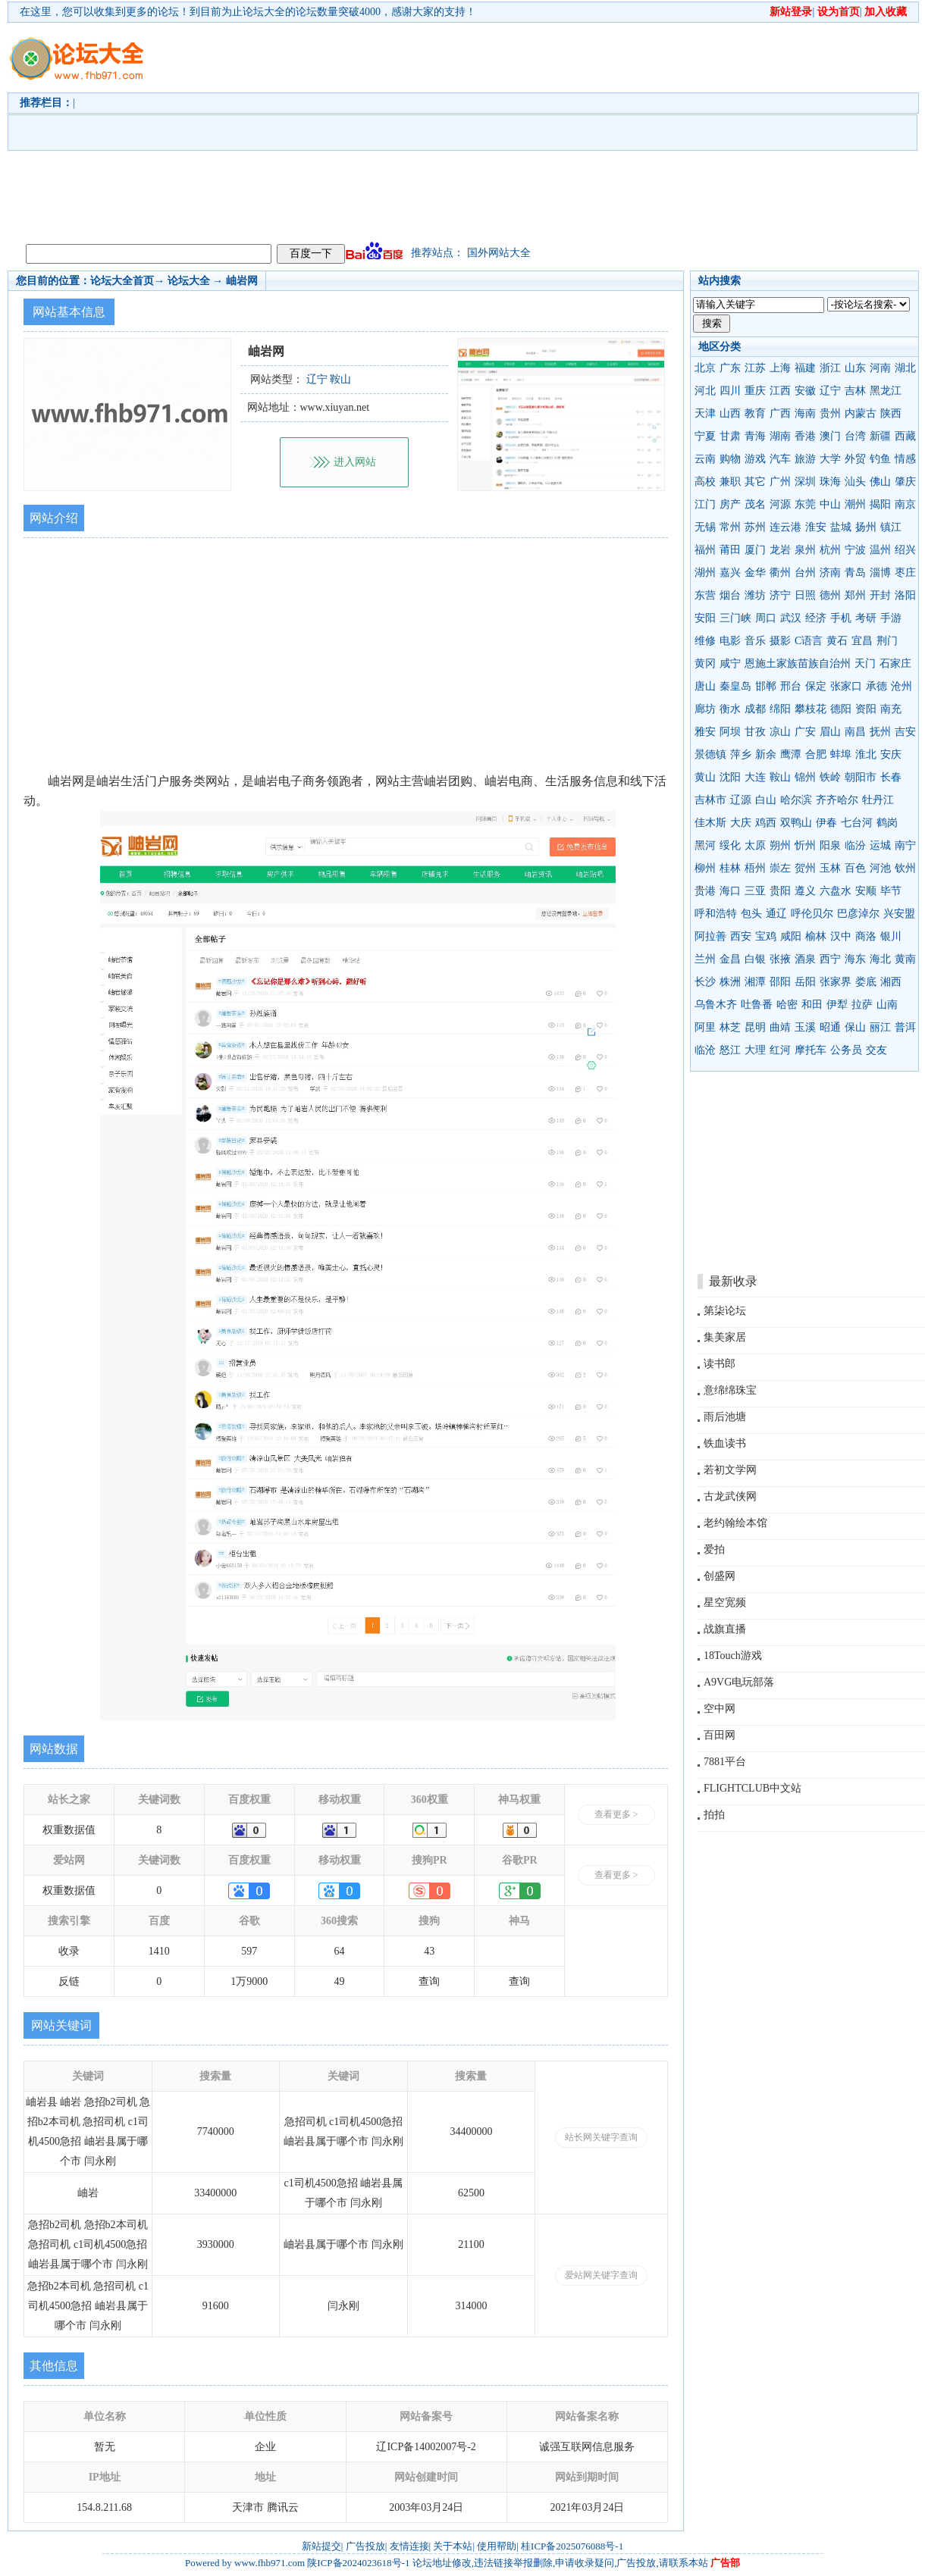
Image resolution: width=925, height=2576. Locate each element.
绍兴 (905, 550)
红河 (780, 1050)
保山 (855, 1027)
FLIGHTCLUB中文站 (752, 1788)
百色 (855, 868)
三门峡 (735, 618)
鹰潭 (790, 754)
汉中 (840, 936)
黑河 (705, 845)
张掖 (780, 959)
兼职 (730, 481)
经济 (815, 618)
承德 (876, 686)
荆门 (887, 640)
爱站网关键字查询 (601, 2275)
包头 (751, 913)
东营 (705, 595)
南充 (890, 709)
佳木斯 (710, 822)
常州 (730, 527)
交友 (876, 1050)
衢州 (780, 572)
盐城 (840, 527)
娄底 (865, 982)
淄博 (880, 572)
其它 (755, 481)
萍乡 (740, 754)
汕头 (855, 481)
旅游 (805, 459)
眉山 (830, 731)
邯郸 (765, 686)
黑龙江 (885, 390)
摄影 (780, 640)
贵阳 (780, 891)
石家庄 (895, 663)
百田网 (719, 1735)
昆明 (755, 1027)
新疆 (880, 436)
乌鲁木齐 (716, 1004)
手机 (840, 618)
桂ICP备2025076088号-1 (572, 2546)
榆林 (815, 936)
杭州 (830, 550)
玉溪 (805, 1027)
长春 (890, 777)
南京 (905, 504)
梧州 (755, 868)
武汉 (790, 618)
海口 (730, 891)
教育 (755, 413)
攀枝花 (810, 709)
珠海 (830, 481)
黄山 (705, 777)
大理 (755, 1050)
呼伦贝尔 (812, 913)
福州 (705, 550)
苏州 (755, 527)
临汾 (855, 845)
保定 (815, 686)
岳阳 (805, 982)
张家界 (835, 982)
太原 (755, 845)
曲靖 (780, 1027)
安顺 (865, 891)
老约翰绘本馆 (735, 1523)
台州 (805, 572)
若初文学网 (730, 1470)
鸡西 (765, 822)
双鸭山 (796, 822)
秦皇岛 (735, 686)
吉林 (855, 390)
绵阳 (780, 709)
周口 (765, 618)
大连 (755, 777)
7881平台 (725, 1761)
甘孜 (755, 731)
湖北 (905, 368)
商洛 (865, 936)
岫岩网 (242, 280)
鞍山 (780, 777)
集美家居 (725, 1337)
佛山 (880, 481)
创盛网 (719, 1576)
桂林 (730, 868)
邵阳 (780, 982)
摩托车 (810, 1050)
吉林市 (710, 800)
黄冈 (705, 663)
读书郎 (719, 1363)
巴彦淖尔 (858, 913)
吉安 (905, 731)
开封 (880, 595)
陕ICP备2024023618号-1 (358, 2562)
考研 (865, 618)
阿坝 (730, 731)
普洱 (905, 1027)
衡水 (730, 709)
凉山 (780, 731)
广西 (780, 413)
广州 (780, 481)
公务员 (846, 1050)
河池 (880, 868)
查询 (429, 1981)
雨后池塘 (725, 1417)
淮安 (815, 527)
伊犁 (837, 1004)
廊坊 (705, 709)
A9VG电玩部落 (739, 1682)
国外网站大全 (499, 252)
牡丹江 (878, 800)
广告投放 (365, 2546)
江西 (780, 390)
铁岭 (830, 777)
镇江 (890, 527)
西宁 (830, 959)
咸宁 (730, 663)
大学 (830, 459)
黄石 (837, 640)
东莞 (805, 504)
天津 (705, 413)
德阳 (840, 709)
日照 (805, 595)
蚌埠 (840, 754)
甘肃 (730, 436)
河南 (880, 368)
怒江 (730, 1050)
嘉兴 (730, 572)
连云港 (785, 527)
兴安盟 (899, 913)
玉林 (830, 868)
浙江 (830, 368)
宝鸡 (765, 936)
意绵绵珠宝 (730, 1390)
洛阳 (905, 595)
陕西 (890, 413)
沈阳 (730, 777)
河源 (780, 504)
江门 (705, 504)
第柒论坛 (725, 1310)
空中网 (719, 1708)
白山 (765, 800)
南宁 (905, 845)
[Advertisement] (382, 129)
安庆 (890, 754)
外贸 (855, 459)
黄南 (905, 959)
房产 (730, 504)
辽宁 (830, 390)
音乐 (755, 640)
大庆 (740, 822)
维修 (705, 640)
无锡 (705, 527)
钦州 (905, 868)
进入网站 (355, 462)
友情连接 (409, 2546)
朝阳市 (860, 777)
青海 (755, 436)
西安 (740, 936)
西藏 (905, 436)
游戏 (755, 459)
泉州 (805, 550)
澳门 (830, 436)
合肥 (815, 754)
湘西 (890, 982)
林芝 (730, 1027)
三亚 (755, 891)
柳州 (705, 868)
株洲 (730, 982)
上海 (780, 368)
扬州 (865, 527)
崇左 (780, 868)
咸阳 (790, 936)
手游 (890, 618)
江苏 (755, 368)
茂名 (755, 504)
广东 (730, 368)
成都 (755, 709)
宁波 (855, 550)
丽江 (880, 1027)
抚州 (880, 731)
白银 (755, 959)
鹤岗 (887, 822)
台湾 (855, 436)
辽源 (740, 800)
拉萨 (862, 1004)
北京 (705, 368)
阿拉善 (710, 936)
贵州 (830, 413)
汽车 (780, 459)
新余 (765, 754)
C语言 (809, 640)
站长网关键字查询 (601, 2137)
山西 (730, 413)
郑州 (855, 595)
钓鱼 (880, 459)
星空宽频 (725, 1602)
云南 (705, 459)
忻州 (805, 845)
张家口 (846, 686)
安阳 (705, 618)
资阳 (865, 709)
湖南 (780, 436)
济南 (830, 572)
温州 (880, 550)
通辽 (776, 913)
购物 (730, 459)
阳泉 (830, 845)
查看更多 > (616, 1814)
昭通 (830, 1027)
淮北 (865, 754)
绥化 (730, 845)
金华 (755, 572)
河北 (705, 390)
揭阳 (880, 504)
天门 (865, 663)
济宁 (780, 595)
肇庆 (905, 481)
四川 (730, 390)
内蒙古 (860, 413)
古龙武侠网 (730, 1496)
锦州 (805, 777)
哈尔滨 (796, 800)
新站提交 (321, 2546)
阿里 (705, 1027)
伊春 (826, 822)
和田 (812, 1004)
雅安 (705, 731)
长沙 (705, 982)
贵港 (705, 891)
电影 (730, 640)
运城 (880, 845)
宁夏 (705, 436)
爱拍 (714, 1549)
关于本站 (452, 2546)
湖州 (705, 572)
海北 (880, 959)
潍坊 (755, 595)
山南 (887, 1004)
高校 (705, 481)
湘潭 (755, 982)
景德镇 (710, 754)
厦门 (755, 550)
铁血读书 (725, 1443)
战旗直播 (725, 1629)
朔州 (780, 845)
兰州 (705, 959)
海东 (855, 959)
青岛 (855, 572)
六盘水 (835, 891)
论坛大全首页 (122, 280)
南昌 (855, 731)
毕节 (890, 891)
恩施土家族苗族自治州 (798, 663)
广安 (805, 731)
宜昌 (862, 640)
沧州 (901, 686)
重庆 (755, 390)
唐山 (705, 686)
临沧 (705, 1050)
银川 (890, 936)
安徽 (805, 390)
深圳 (805, 481)
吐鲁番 (757, 1004)
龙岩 (780, 550)
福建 (805, 368)
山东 (855, 368)
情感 (905, 459)
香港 (805, 436)
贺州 (805, 868)
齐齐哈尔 (837, 800)
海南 (805, 413)
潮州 (855, 504)
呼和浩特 (716, 913)
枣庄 (905, 572)
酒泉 (805, 959)
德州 (830, 595)
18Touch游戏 (733, 1655)
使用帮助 (496, 2546)
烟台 (730, 595)
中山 (830, 504)
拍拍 (714, 1814)
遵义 (805, 891)
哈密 (787, 1004)
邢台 (790, 686)
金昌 (730, 959)
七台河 (857, 822)
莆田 (730, 550)
